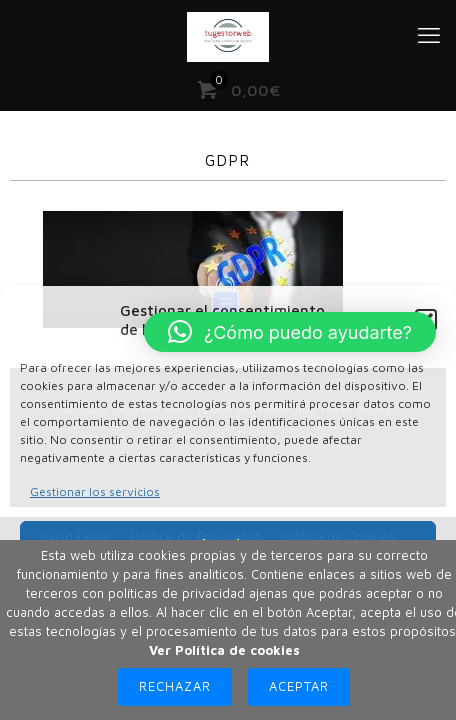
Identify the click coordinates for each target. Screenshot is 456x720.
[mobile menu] (429, 35)
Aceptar (299, 686)
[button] (290, 332)
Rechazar (175, 686)
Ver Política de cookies (224, 650)
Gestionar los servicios (95, 491)
